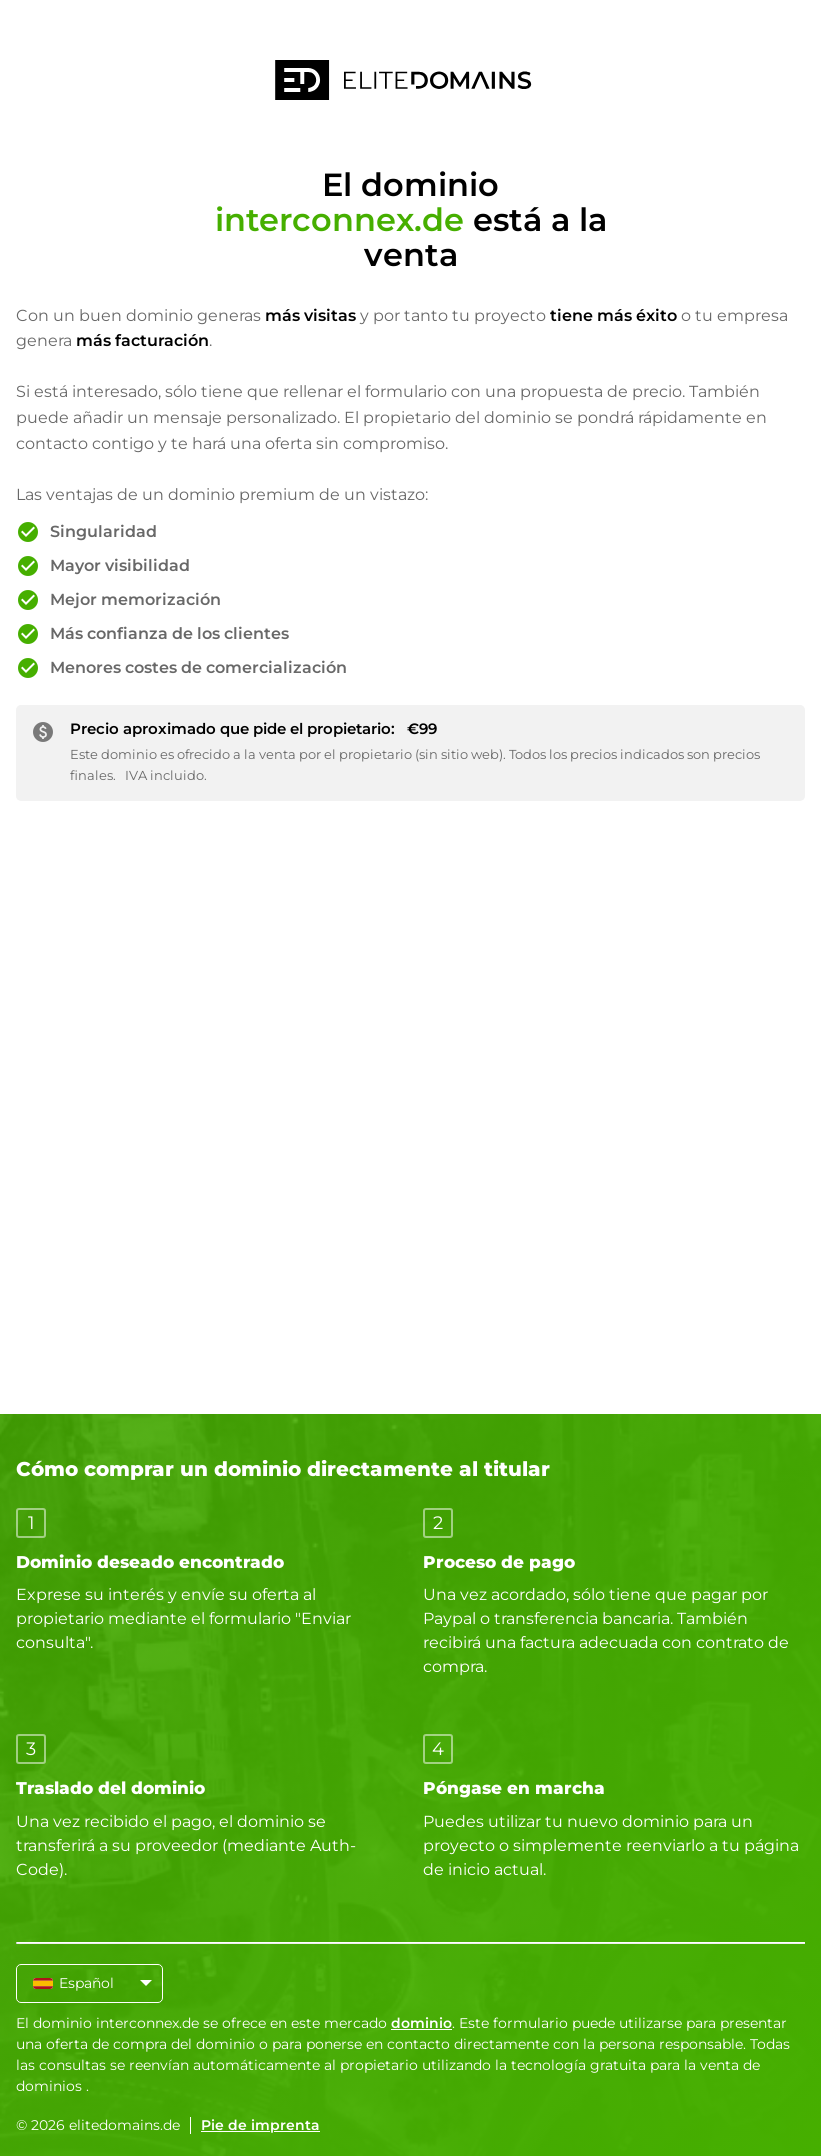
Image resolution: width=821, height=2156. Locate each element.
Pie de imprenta (260, 2125)
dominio (421, 2023)
